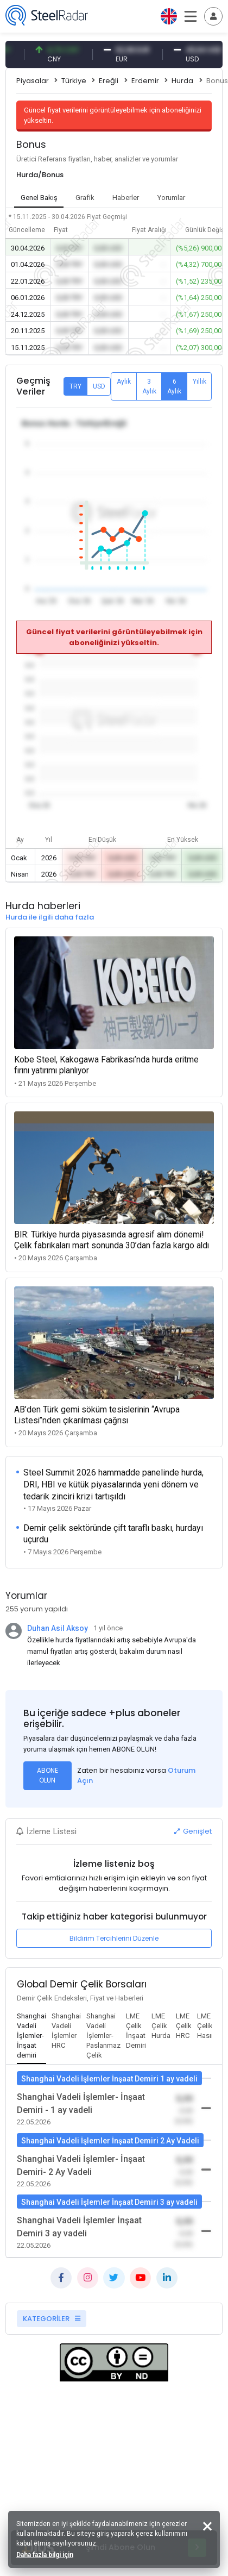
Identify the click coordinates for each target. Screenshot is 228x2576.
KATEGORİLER (51, 2319)
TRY (75, 386)
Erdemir (145, 81)
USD (99, 386)
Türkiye (73, 81)
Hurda (182, 81)
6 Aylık (174, 386)
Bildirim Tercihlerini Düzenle (114, 1938)
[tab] (31, 2036)
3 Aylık (149, 386)
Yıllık (199, 381)
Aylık (124, 381)
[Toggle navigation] (213, 16)
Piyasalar (32, 81)
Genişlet (193, 1831)
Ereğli (108, 81)
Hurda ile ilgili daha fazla (49, 917)
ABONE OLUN (47, 1775)
